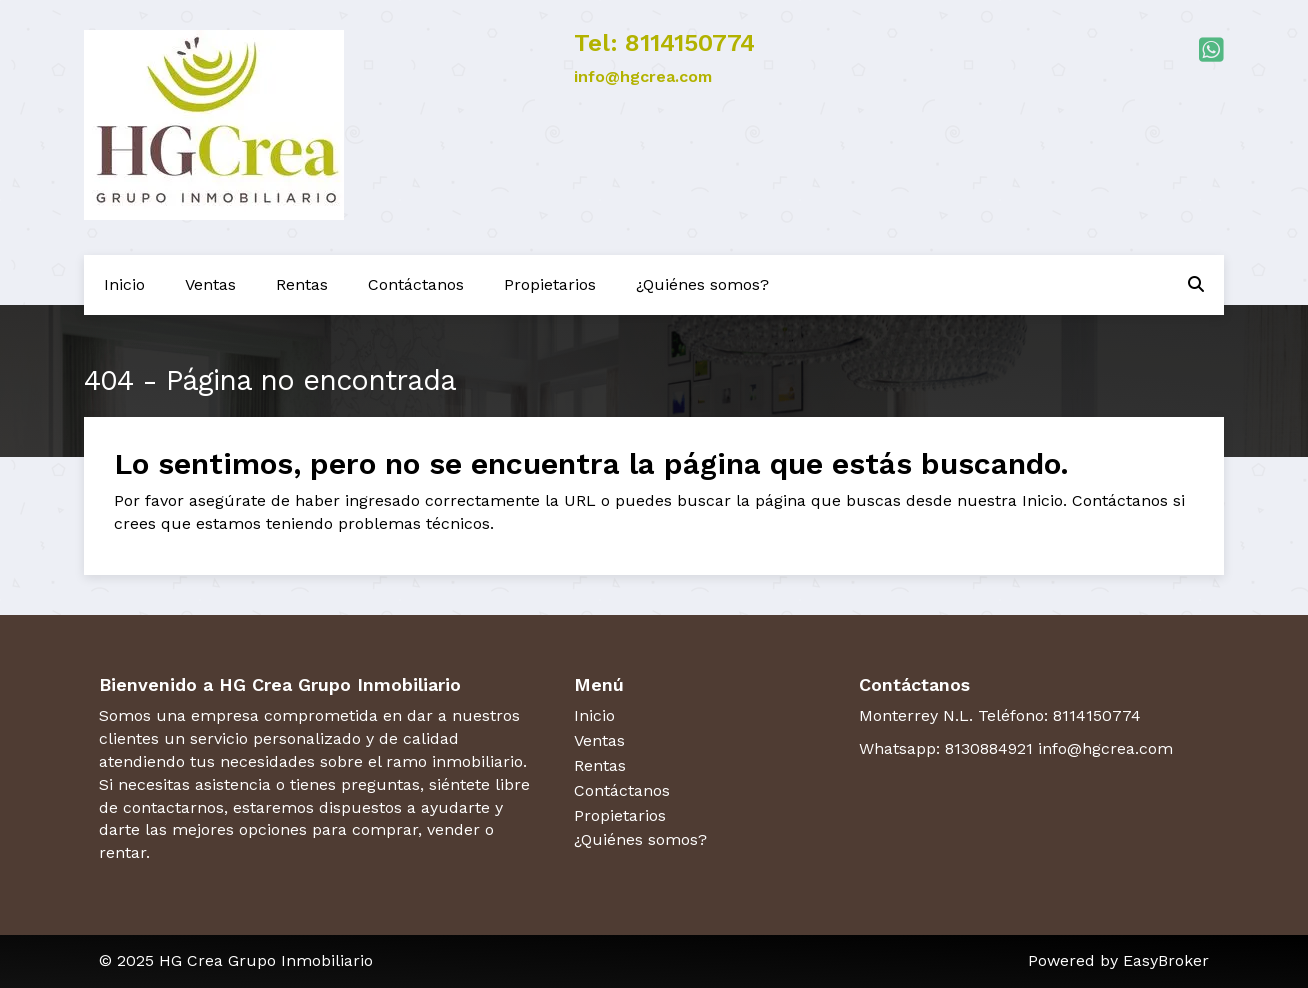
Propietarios (550, 284)
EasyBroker (1166, 960)
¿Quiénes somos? (702, 284)
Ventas (210, 284)
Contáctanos (416, 284)
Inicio (124, 284)
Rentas (302, 284)
